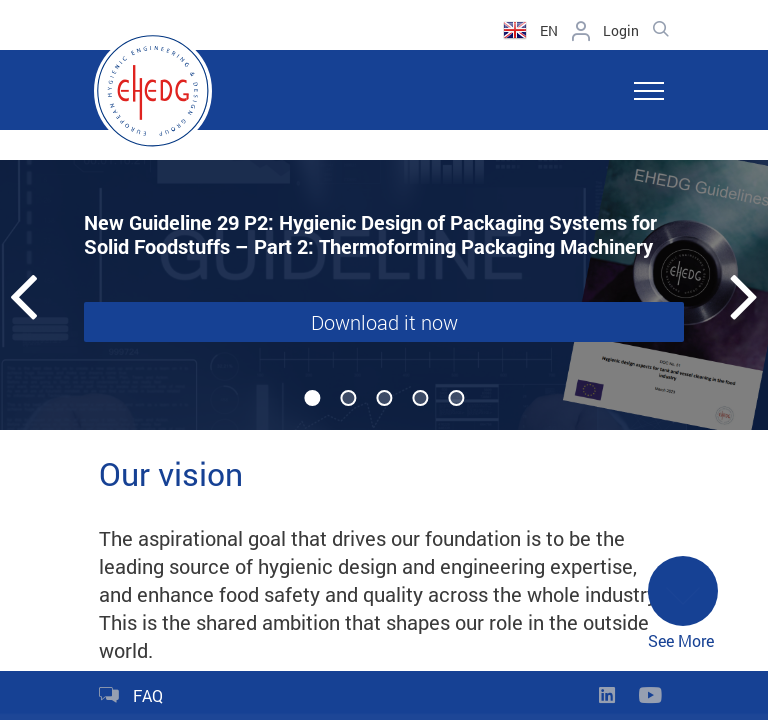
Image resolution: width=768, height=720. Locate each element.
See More (683, 603)
